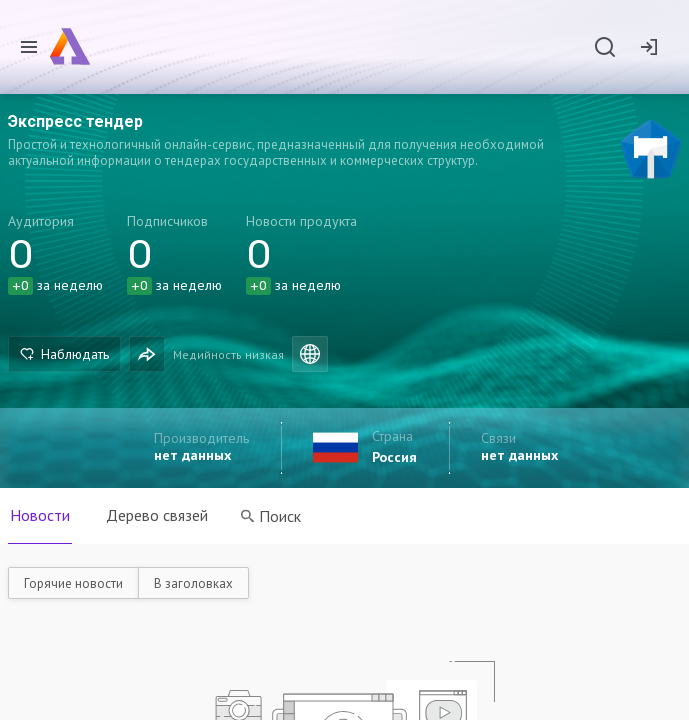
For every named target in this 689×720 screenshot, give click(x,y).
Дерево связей (157, 515)
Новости (40, 515)
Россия (394, 457)
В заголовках (193, 583)
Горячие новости (73, 583)
